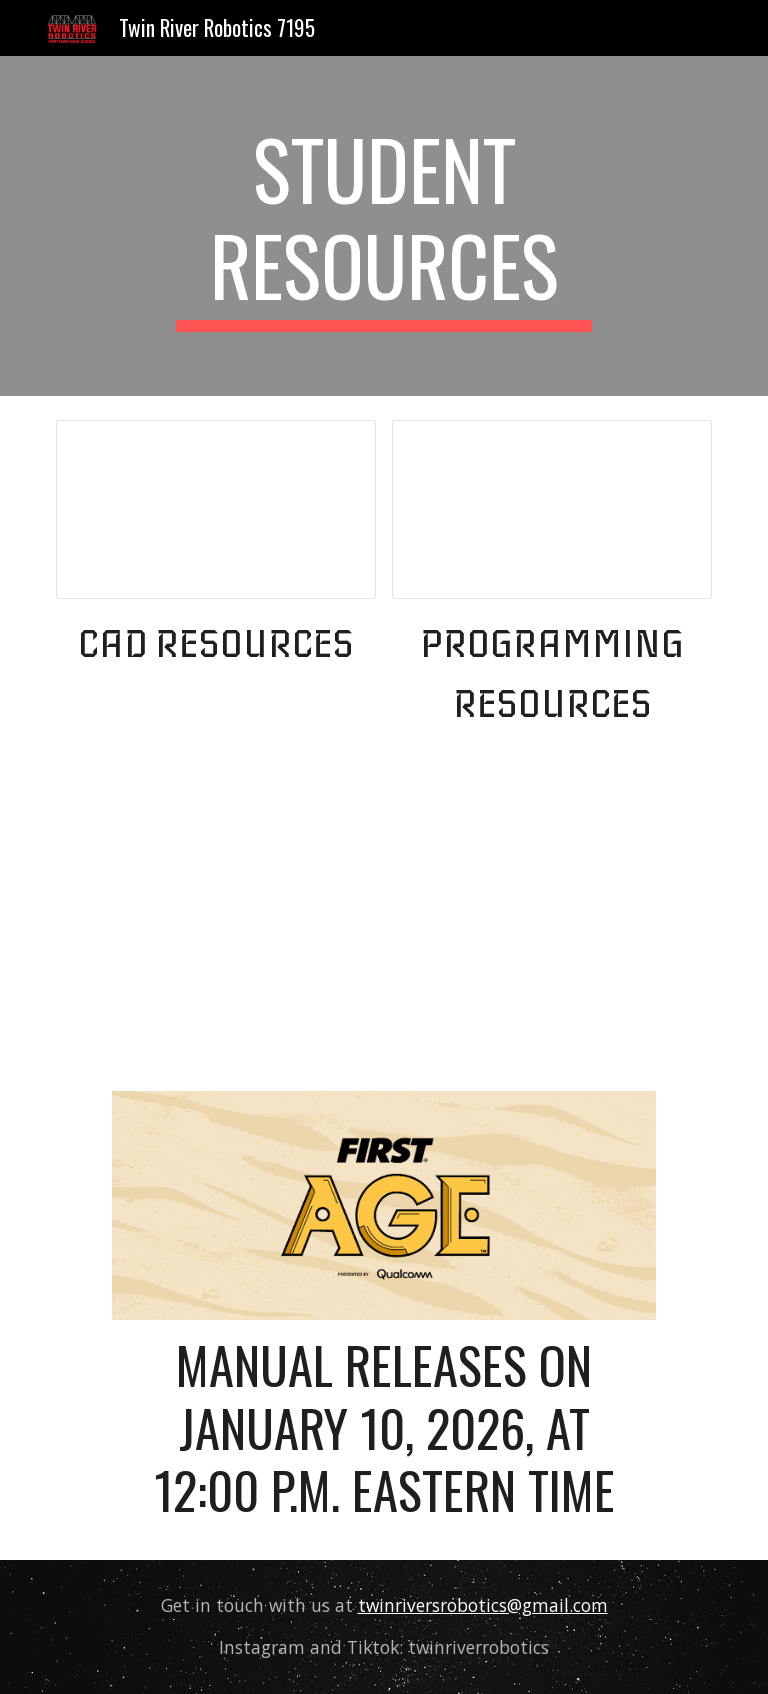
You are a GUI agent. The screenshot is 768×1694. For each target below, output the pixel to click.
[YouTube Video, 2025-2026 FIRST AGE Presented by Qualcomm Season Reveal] (383, 918)
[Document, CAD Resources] (215, 509)
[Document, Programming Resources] (551, 509)
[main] (383, 226)
